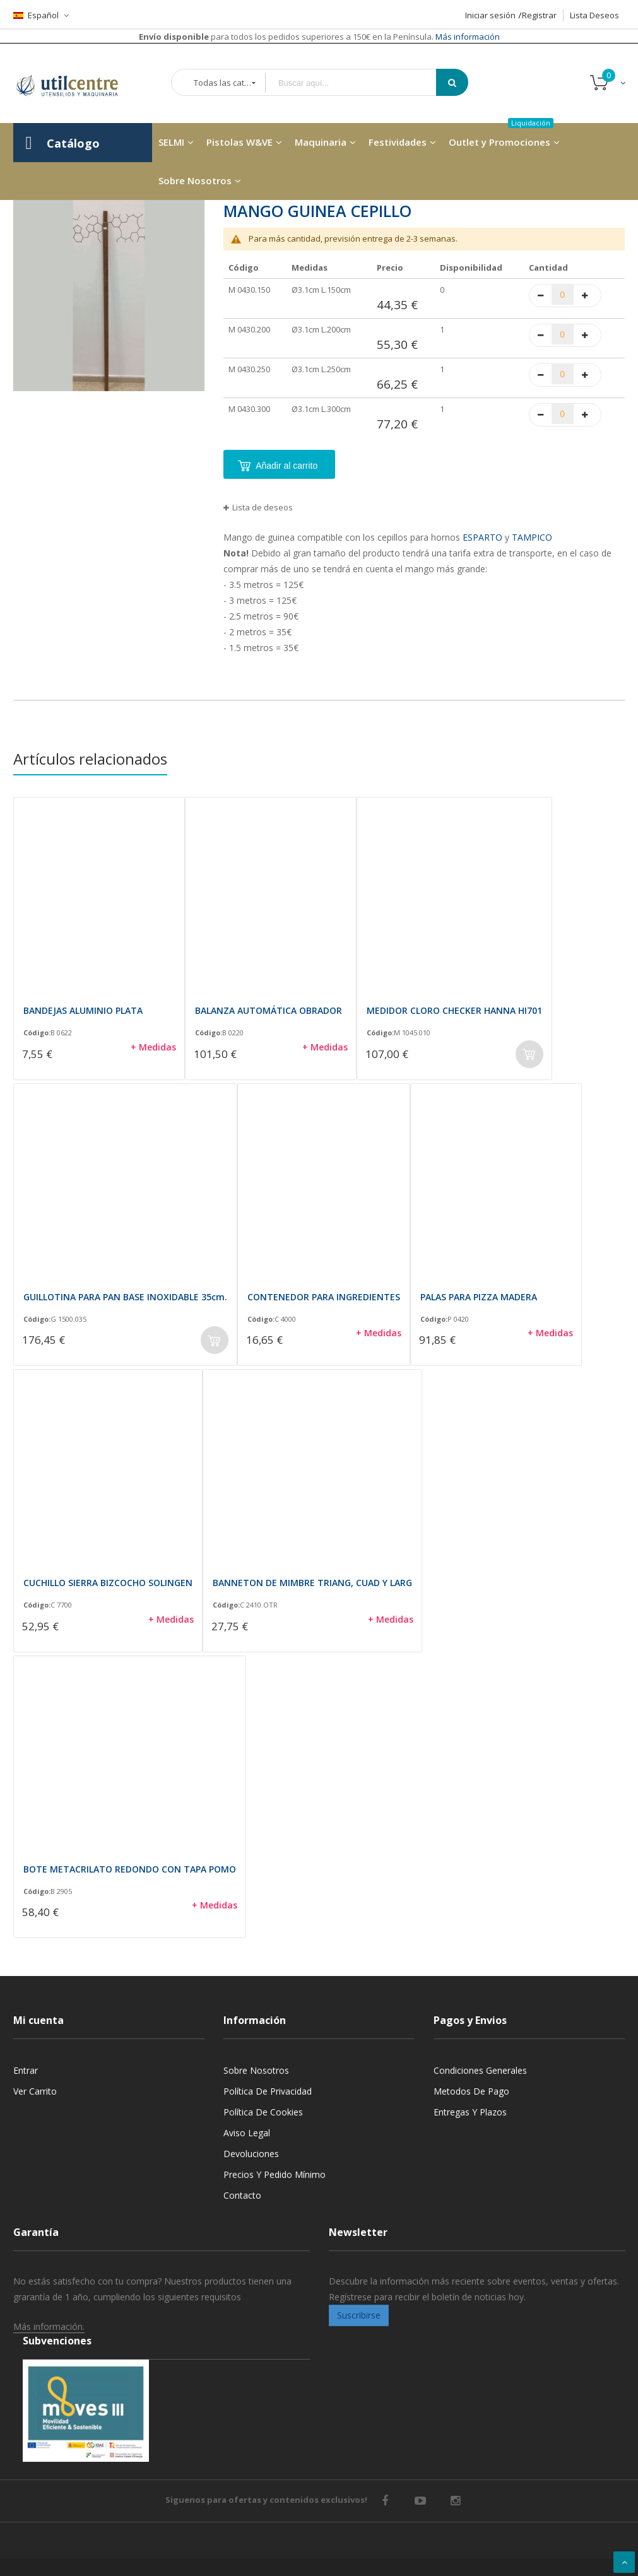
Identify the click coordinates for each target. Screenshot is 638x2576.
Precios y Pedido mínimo (274, 2174)
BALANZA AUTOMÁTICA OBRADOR (268, 1010)
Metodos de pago (471, 2091)
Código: (36, 1032)
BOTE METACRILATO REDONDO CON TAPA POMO (129, 1869)
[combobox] (359, 83)
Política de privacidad (267, 2091)
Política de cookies (263, 2112)
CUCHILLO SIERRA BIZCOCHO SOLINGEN (107, 1583)
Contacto (242, 2195)
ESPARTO (482, 537)
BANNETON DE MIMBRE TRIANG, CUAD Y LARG (312, 1583)
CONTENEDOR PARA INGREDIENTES (323, 1297)
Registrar (539, 15)
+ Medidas (153, 1047)
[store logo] (76, 83)
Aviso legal (246, 2133)
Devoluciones (251, 2154)
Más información (467, 36)
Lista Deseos (594, 15)
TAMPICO (532, 537)
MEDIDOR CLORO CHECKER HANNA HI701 (454, 1010)
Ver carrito (35, 2091)
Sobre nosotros (256, 2070)
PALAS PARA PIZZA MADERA (478, 1297)
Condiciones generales (480, 2070)
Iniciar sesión (490, 15)
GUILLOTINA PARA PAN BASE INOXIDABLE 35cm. (125, 1297)
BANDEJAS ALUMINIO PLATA (83, 1010)
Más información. (49, 2326)
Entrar (25, 2070)
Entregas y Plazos (470, 2112)
